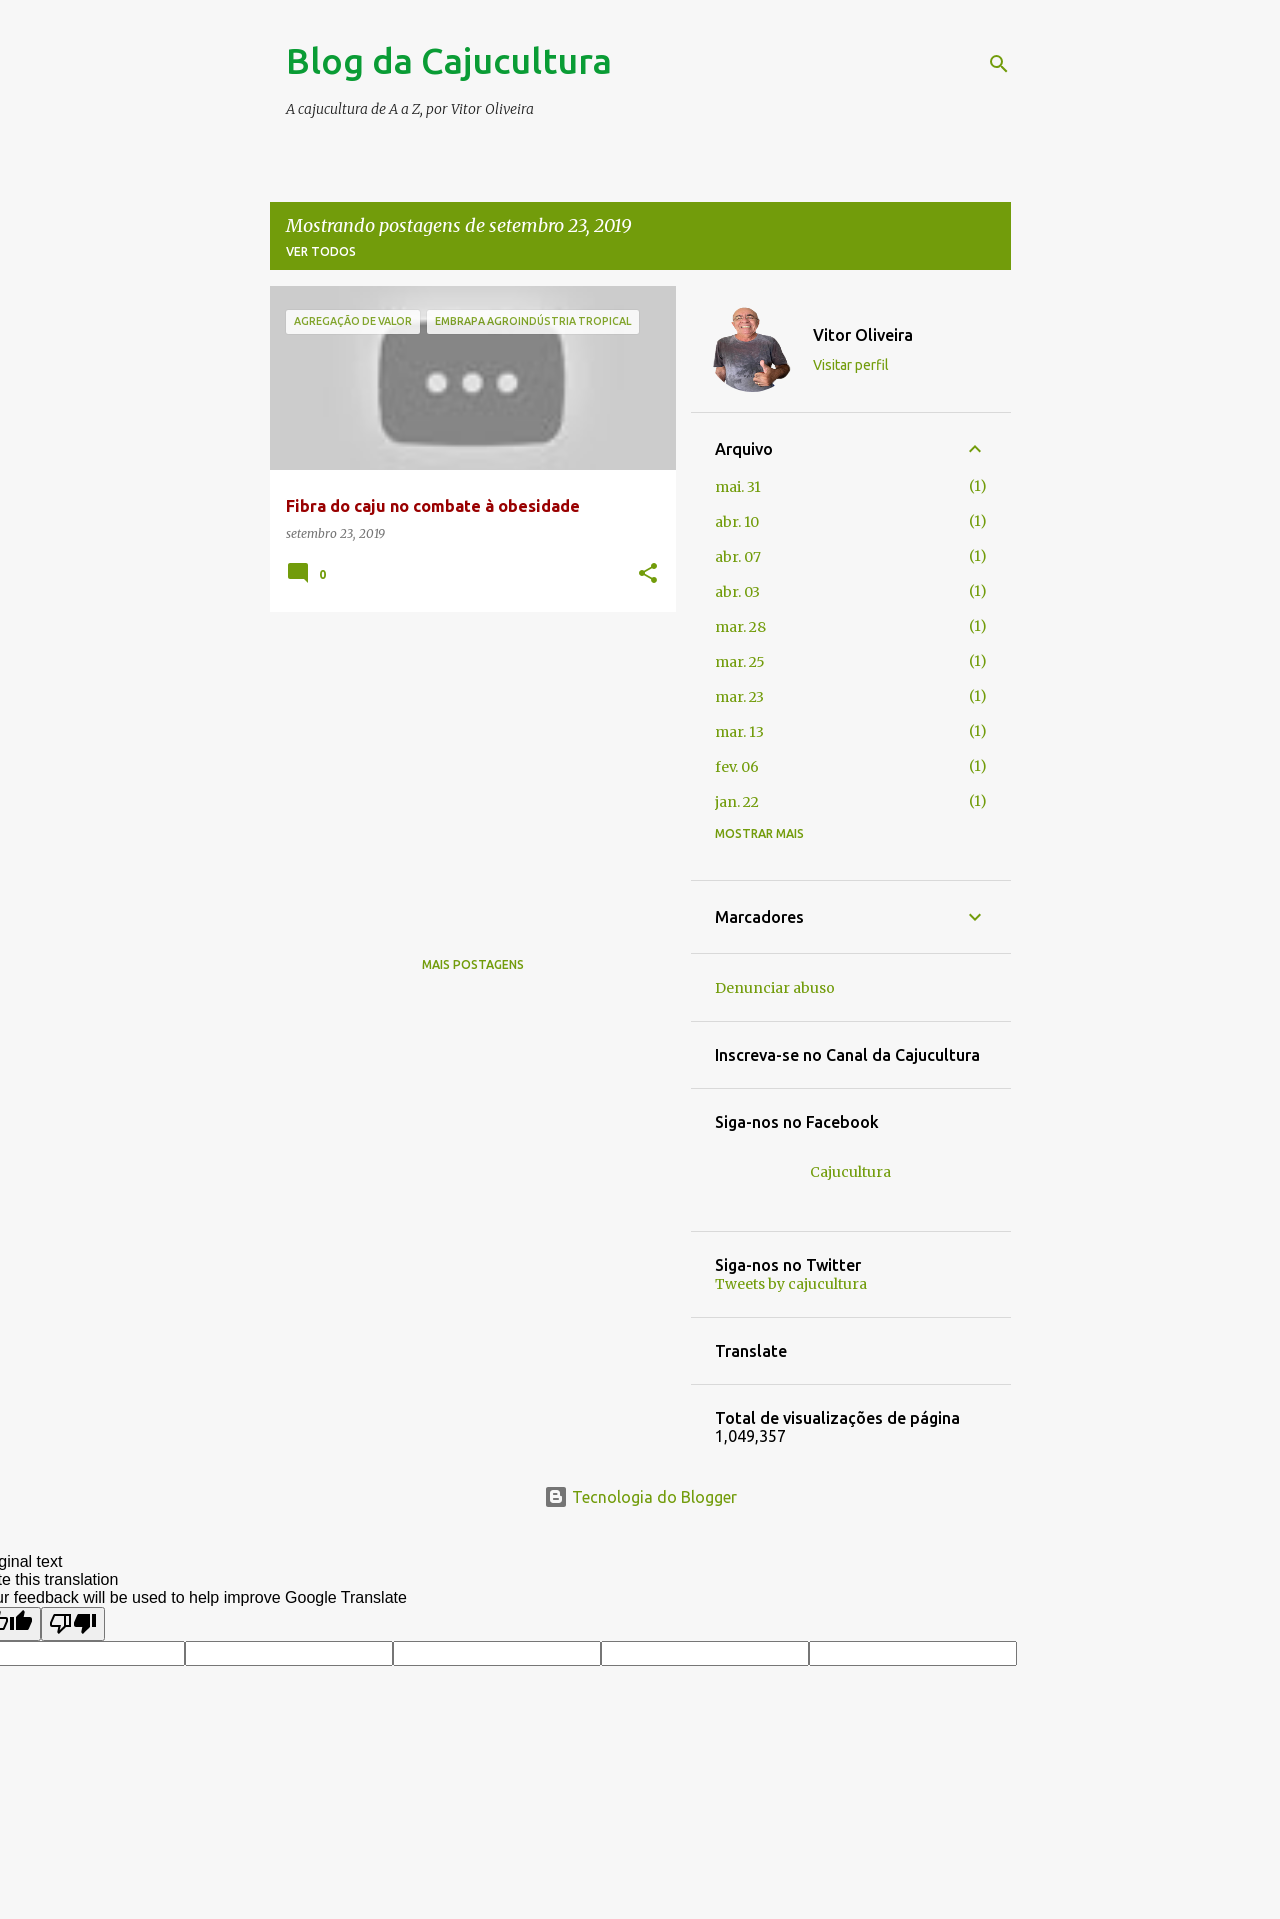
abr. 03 (737, 592)
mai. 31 (738, 487)
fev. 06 (737, 767)
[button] (648, 574)
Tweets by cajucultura (791, 1284)
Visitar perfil (851, 365)
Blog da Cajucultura (449, 60)
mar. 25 (740, 662)
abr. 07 (738, 557)
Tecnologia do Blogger (640, 1497)
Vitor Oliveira (863, 335)
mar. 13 (739, 732)
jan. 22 (737, 802)
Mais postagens (473, 964)
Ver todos (321, 251)
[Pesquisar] (999, 64)
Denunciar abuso (775, 988)
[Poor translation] (73, 1624)
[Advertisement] (465, 767)
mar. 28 (740, 627)
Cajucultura (850, 1172)
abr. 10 (737, 522)
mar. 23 (739, 697)
